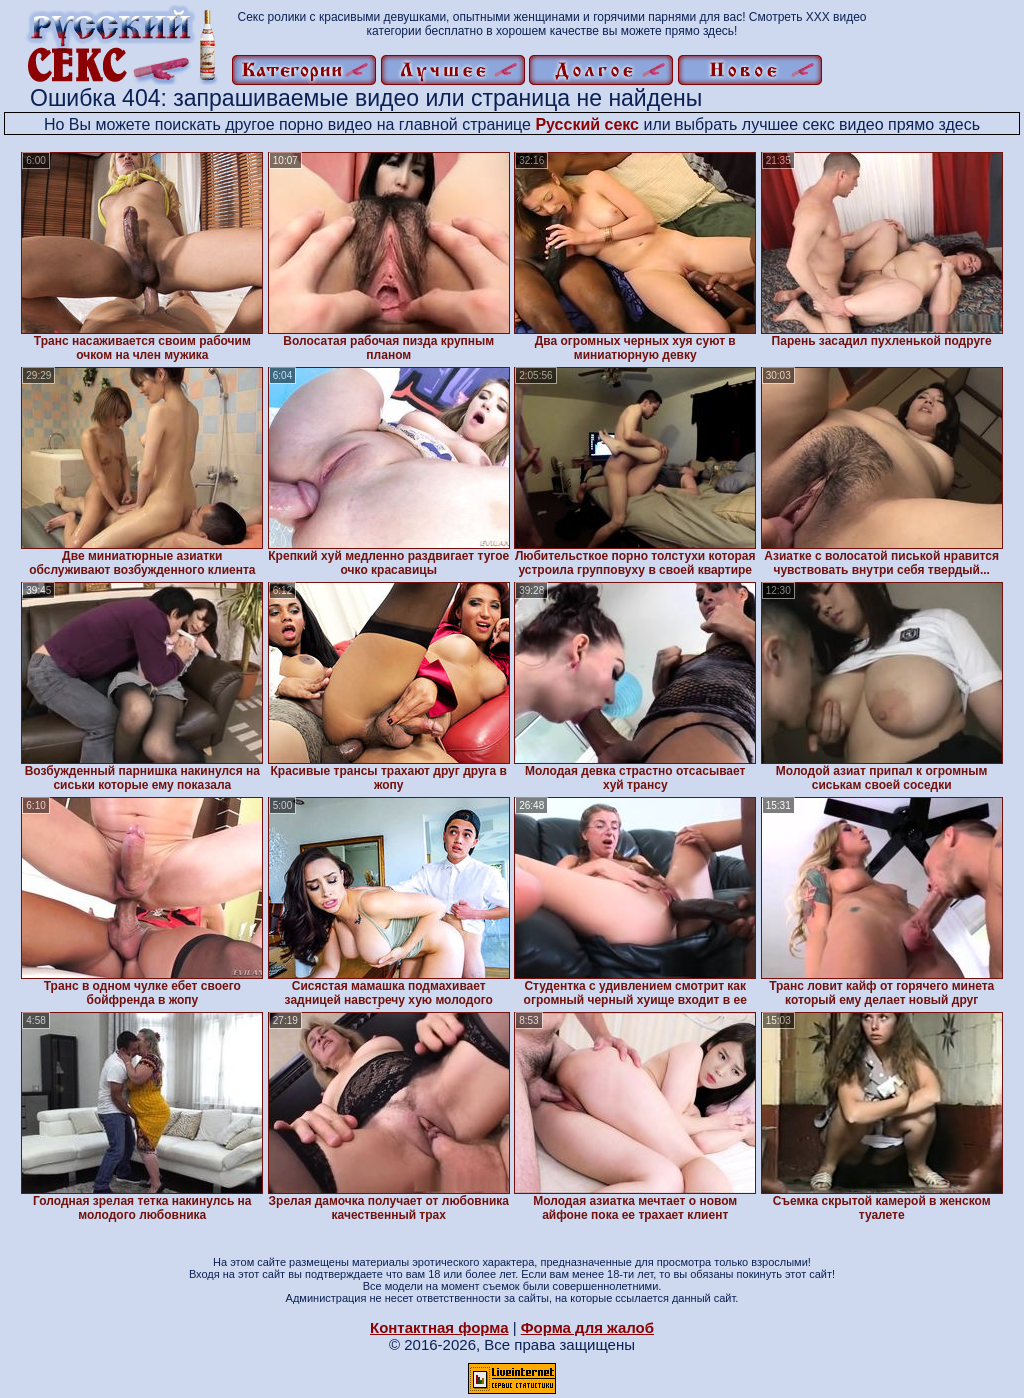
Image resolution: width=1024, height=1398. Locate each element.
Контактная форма (439, 1327)
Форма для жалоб (587, 1327)
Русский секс (587, 124)
